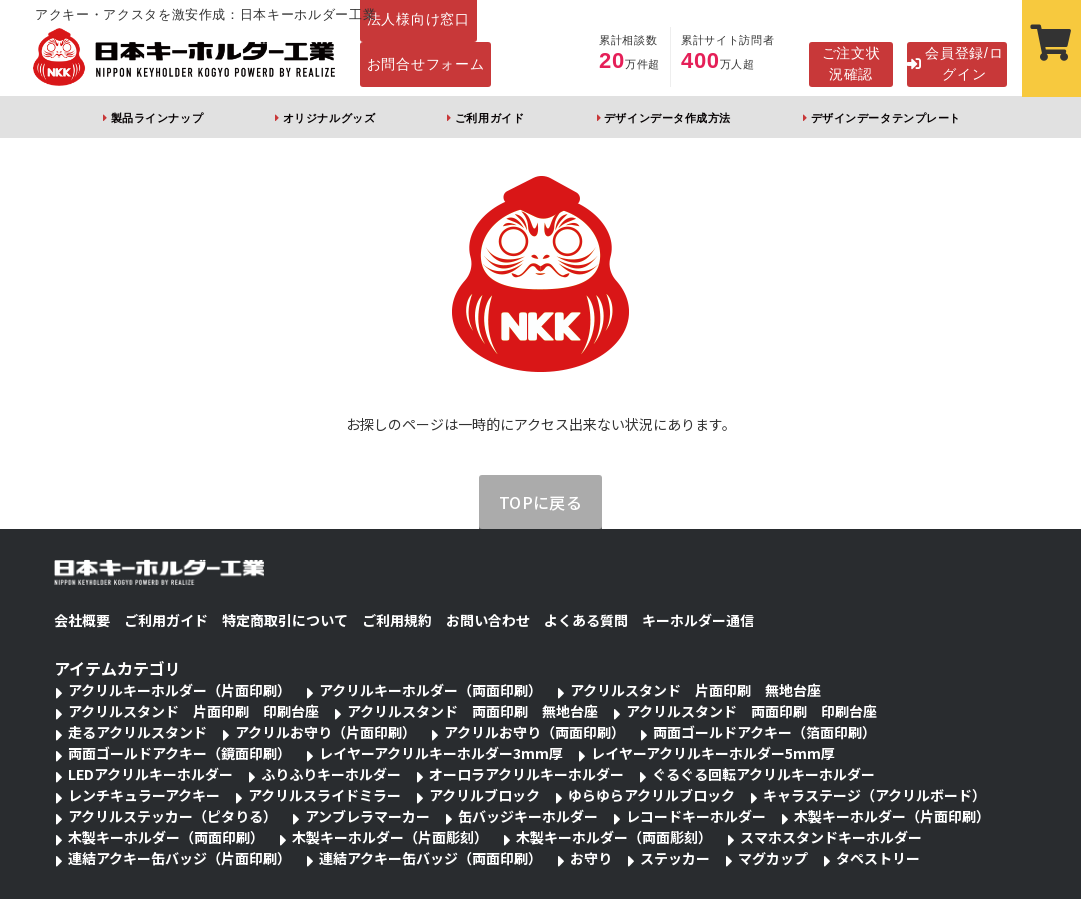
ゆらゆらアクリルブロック (651, 795)
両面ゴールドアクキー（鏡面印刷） (179, 753)
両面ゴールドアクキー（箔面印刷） (764, 732)
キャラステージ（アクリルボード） (874, 795)
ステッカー (675, 858)
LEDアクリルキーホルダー (150, 774)
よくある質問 (586, 620)
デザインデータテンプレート (886, 118)
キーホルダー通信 (698, 620)
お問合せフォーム (426, 64)
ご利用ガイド (489, 118)
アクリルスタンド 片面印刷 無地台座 (695, 690)
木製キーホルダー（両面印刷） (166, 837)
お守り (591, 858)
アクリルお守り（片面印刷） (325, 732)
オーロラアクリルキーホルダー (526, 774)
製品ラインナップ (157, 118)
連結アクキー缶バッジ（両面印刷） (430, 858)
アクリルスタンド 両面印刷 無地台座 (472, 711)
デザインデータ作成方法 (667, 118)
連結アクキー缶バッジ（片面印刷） (179, 858)
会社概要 (82, 620)
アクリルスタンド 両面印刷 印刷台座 (751, 711)
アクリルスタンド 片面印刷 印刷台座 (193, 711)
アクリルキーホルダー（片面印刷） (179, 690)
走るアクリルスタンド (137, 732)
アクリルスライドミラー (324, 795)
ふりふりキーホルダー (331, 774)
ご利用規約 (397, 620)
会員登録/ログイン (955, 63)
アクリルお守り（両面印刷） (534, 732)
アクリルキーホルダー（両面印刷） (430, 690)
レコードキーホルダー (696, 816)
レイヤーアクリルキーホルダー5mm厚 (713, 753)
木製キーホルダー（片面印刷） (892, 816)
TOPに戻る (541, 502)
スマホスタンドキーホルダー (831, 837)
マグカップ (773, 858)
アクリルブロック (484, 795)
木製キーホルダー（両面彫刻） (614, 837)
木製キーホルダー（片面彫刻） (390, 837)
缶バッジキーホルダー (528, 816)
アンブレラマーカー (367, 816)
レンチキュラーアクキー (144, 795)
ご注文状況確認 (851, 63)
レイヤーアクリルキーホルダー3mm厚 (441, 753)
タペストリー (878, 858)
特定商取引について (285, 620)
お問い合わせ (488, 620)
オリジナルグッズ (329, 118)
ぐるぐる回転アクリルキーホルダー (763, 774)
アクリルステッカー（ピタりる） (172, 816)
